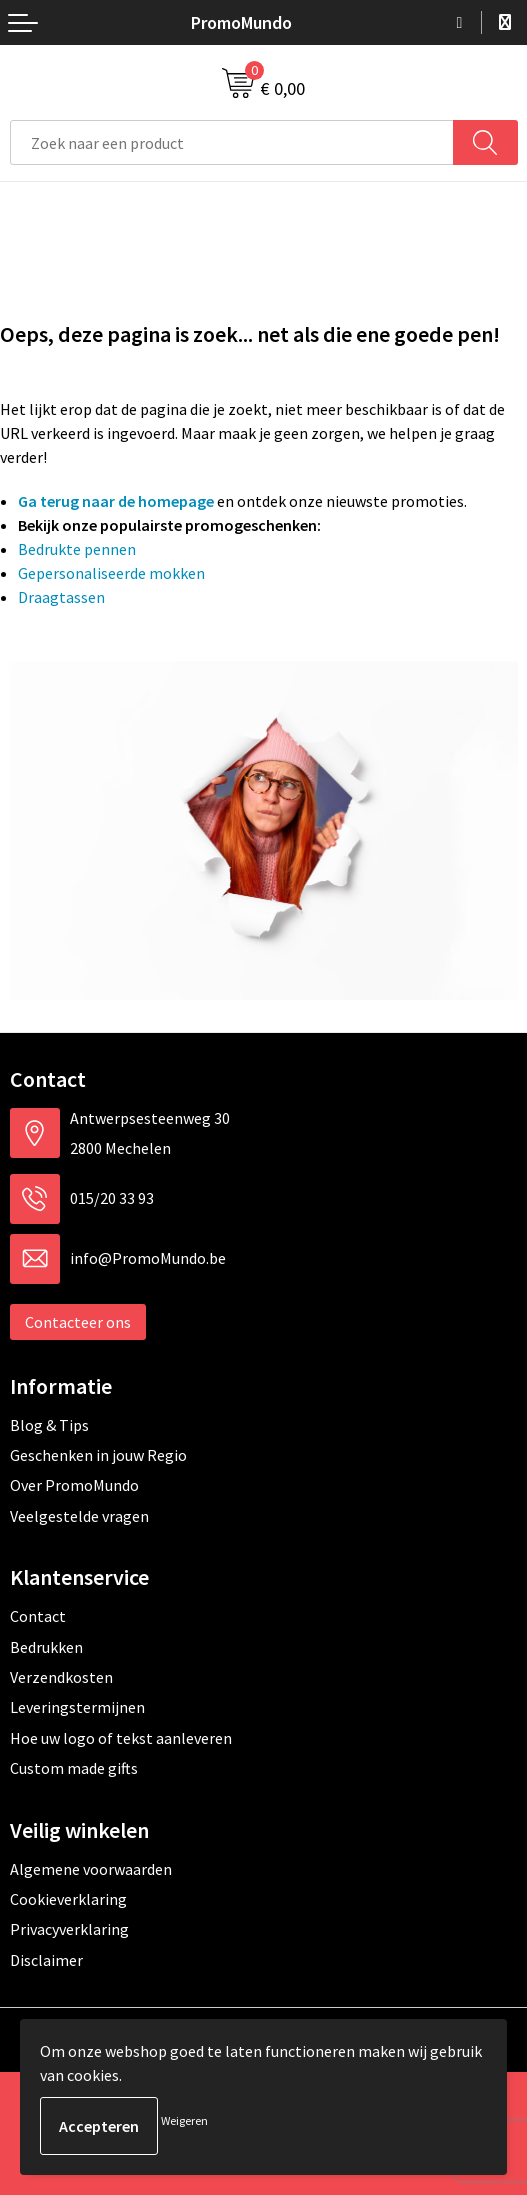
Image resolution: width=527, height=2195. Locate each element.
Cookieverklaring (68, 1899)
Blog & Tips (49, 1425)
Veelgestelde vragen (79, 1516)
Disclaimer (46, 1960)
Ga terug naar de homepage (116, 501)
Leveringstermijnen (77, 1707)
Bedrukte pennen (77, 549)
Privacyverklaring (69, 1929)
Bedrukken (46, 1647)
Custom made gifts (74, 1768)
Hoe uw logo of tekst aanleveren (121, 1738)
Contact (38, 1616)
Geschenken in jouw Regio (98, 1455)
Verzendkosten (61, 1677)
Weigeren (184, 2120)
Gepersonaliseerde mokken (111, 573)
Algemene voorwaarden (91, 1869)
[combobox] (232, 142)
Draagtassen (61, 597)
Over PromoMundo (74, 1485)
